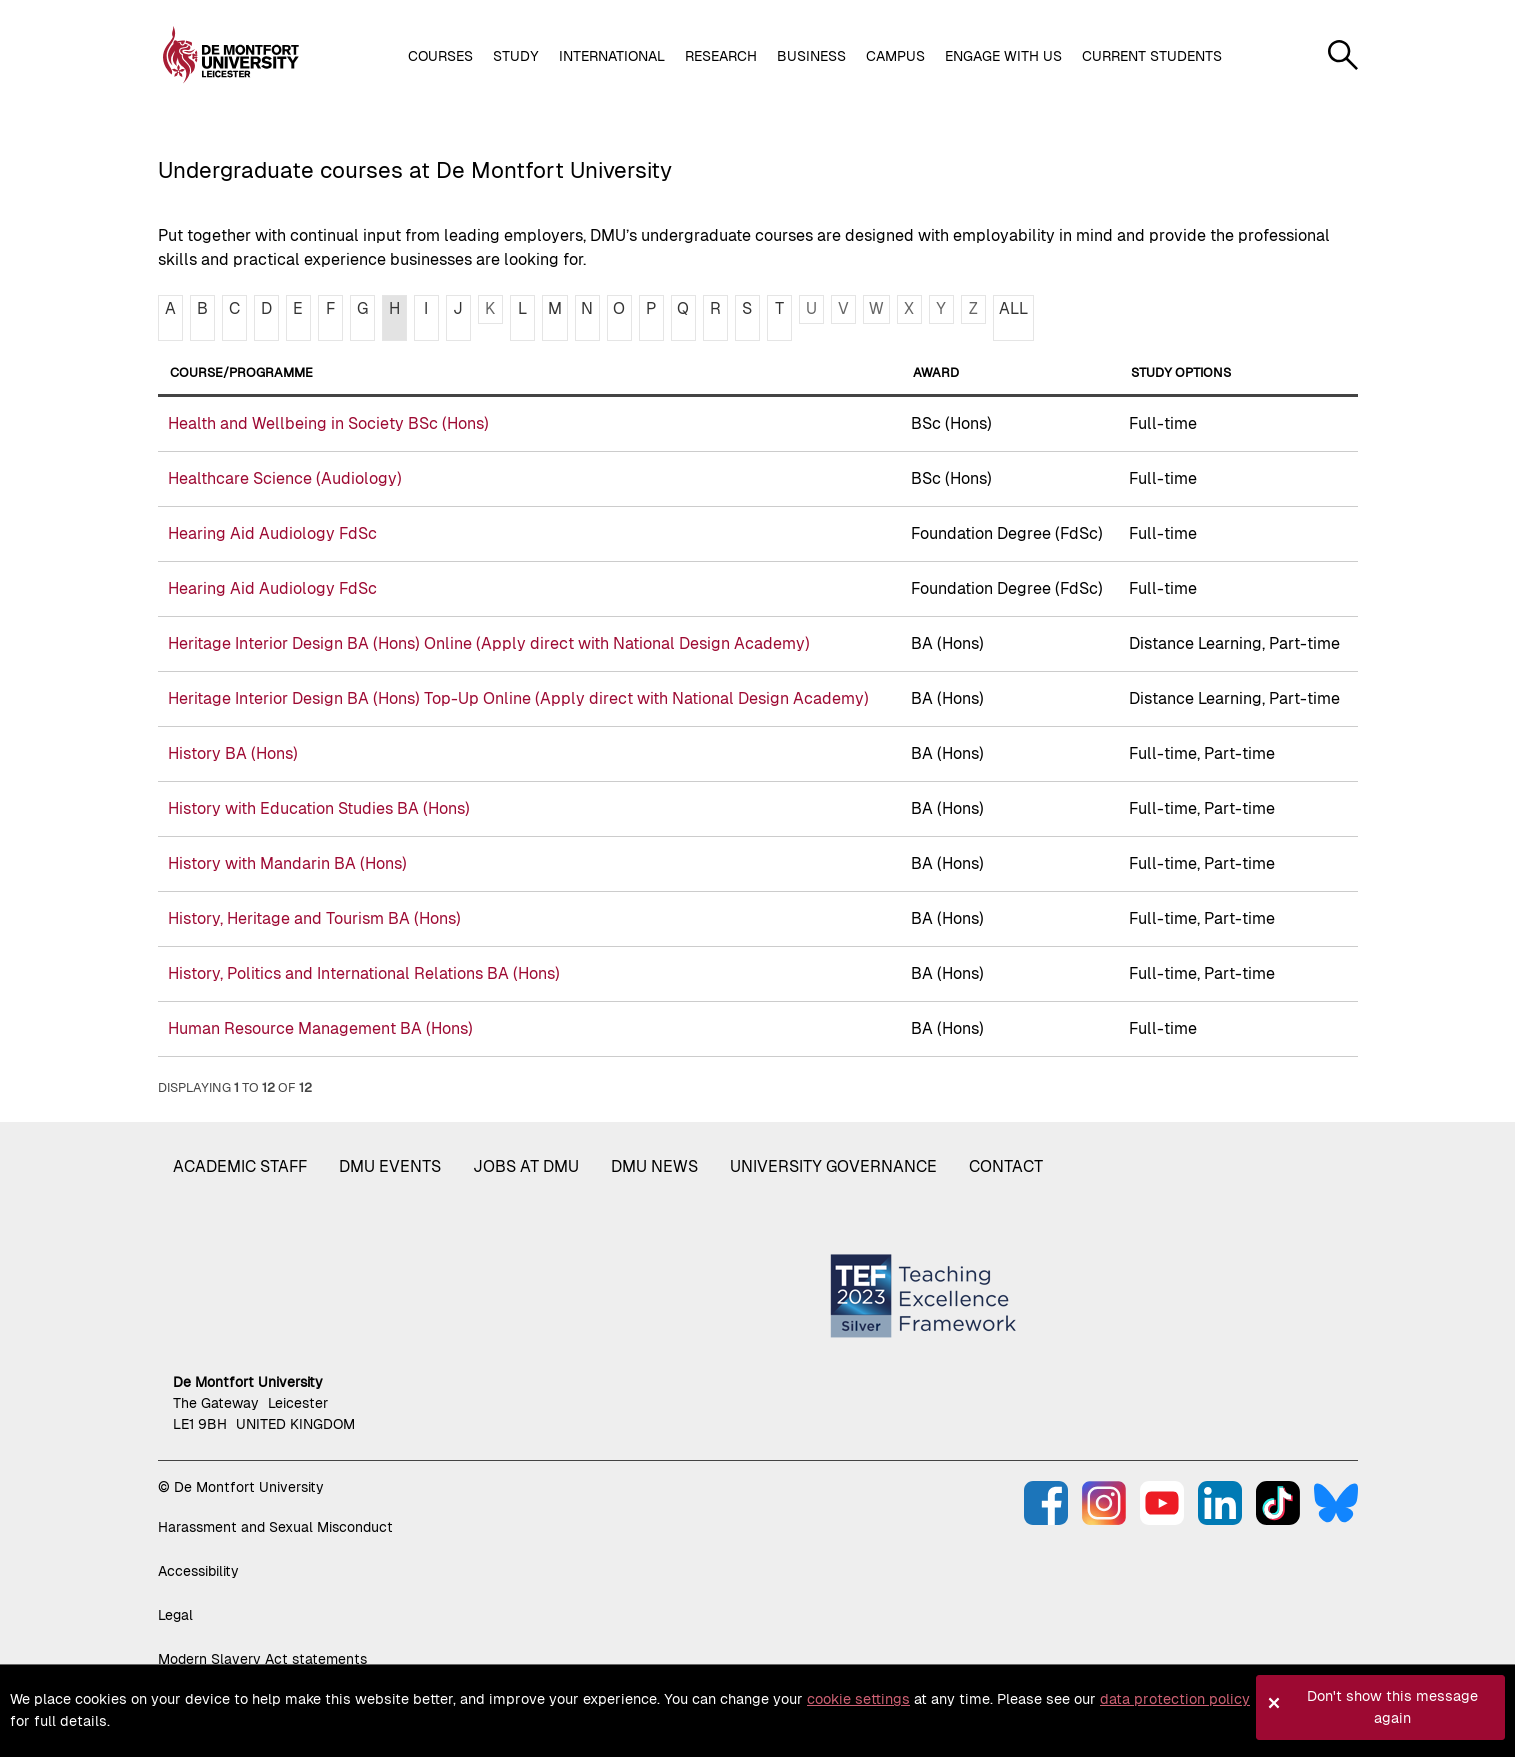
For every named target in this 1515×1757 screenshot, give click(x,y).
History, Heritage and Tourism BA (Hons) (314, 918)
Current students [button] (1152, 56)
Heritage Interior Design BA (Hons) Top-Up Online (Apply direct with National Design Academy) (518, 698)
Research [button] (721, 56)
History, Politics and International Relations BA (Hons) (364, 973)
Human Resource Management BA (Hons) (320, 1028)
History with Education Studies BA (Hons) (319, 808)
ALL (1013, 308)
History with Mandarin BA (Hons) (287, 863)
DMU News (654, 1166)
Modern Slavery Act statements (262, 1659)
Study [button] (516, 56)
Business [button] (811, 56)
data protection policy (1175, 1699)
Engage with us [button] (1003, 56)
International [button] (612, 56)
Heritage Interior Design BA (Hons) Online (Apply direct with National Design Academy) (489, 643)
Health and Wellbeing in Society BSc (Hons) (328, 423)
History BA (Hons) (233, 753)
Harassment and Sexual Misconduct (275, 1527)
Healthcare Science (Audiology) (285, 478)
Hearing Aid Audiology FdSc (272, 533)
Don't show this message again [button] (1392, 1707)
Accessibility (198, 1571)
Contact (1006, 1166)
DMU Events (390, 1166)
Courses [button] (440, 56)
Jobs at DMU (526, 1166)
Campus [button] (895, 56)
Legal (175, 1615)
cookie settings (858, 1699)
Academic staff (240, 1166)
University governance (833, 1166)
